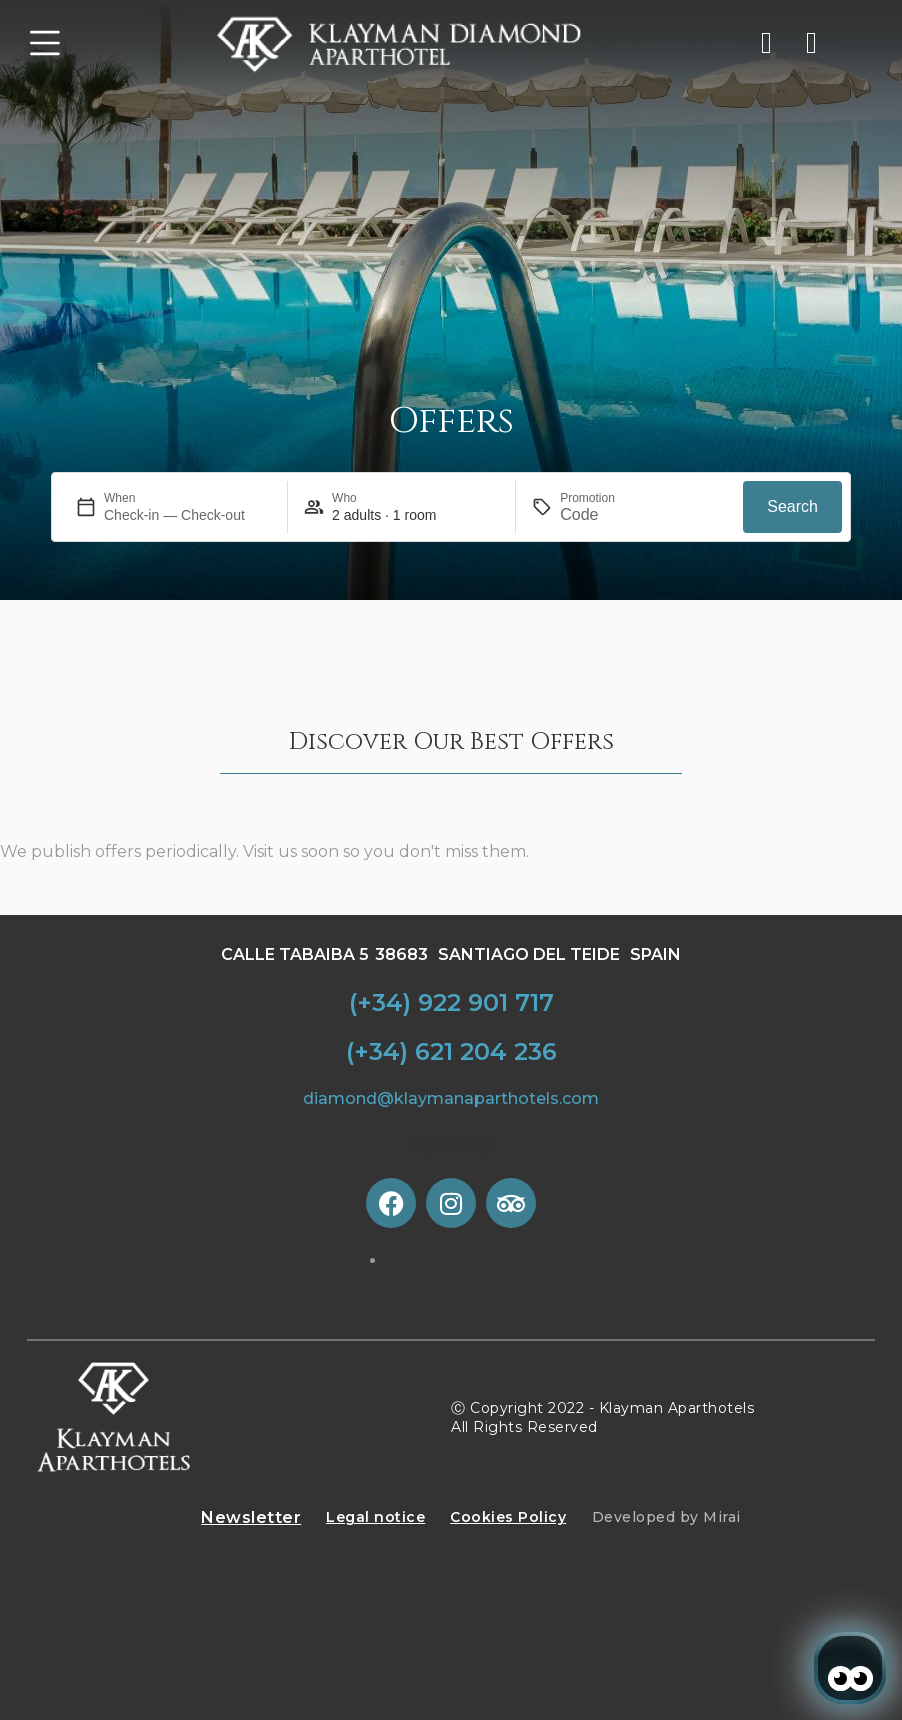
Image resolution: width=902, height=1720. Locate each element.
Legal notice (375, 1517)
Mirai (722, 1517)
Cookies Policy (508, 1517)
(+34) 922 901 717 (451, 1002)
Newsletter (251, 1517)
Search (792, 506)
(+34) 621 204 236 (451, 1051)
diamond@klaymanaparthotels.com (451, 1098)
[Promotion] (608, 515)
